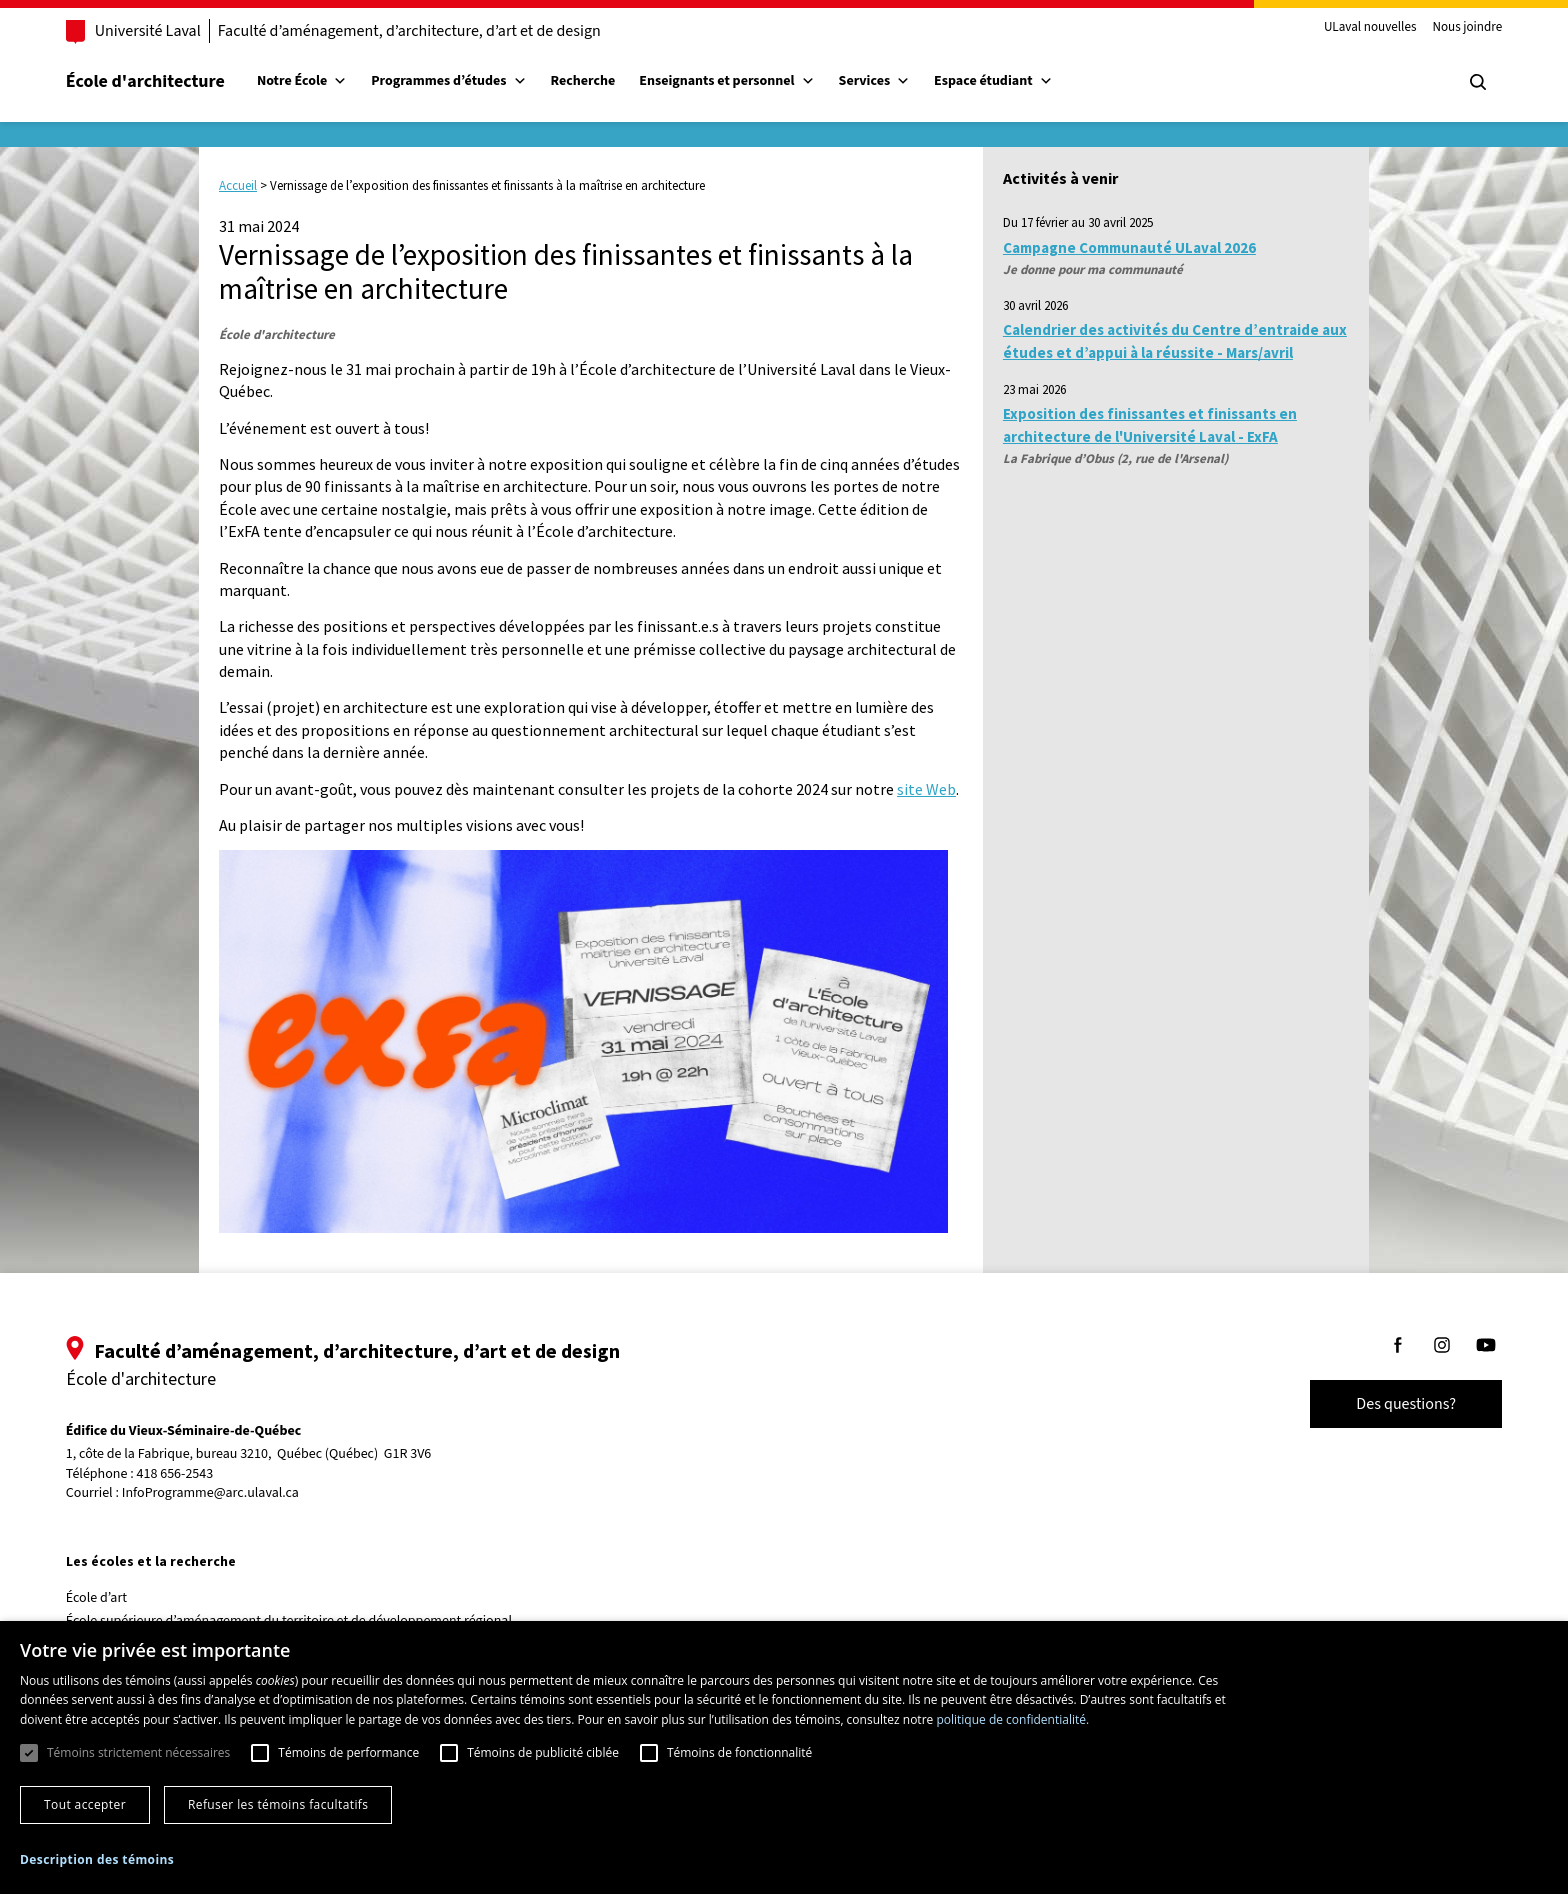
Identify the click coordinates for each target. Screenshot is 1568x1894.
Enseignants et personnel (726, 81)
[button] (97, 1859)
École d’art (96, 1598)
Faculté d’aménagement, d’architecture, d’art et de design (409, 31)
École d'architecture (145, 81)
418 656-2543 (175, 1474)
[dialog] (784, 1757)
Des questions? (1406, 1404)
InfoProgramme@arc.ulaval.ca (210, 1493)
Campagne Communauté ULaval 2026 (1129, 247)
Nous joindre (1467, 28)
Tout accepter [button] (85, 1804)
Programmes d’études (448, 81)
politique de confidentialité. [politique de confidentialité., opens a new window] (1012, 1719)
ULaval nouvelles (1370, 28)
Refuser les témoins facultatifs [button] (278, 1804)
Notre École (302, 81)
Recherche (583, 81)
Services (875, 81)
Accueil (238, 185)
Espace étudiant (993, 81)
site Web (926, 789)
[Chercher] (1478, 82)
